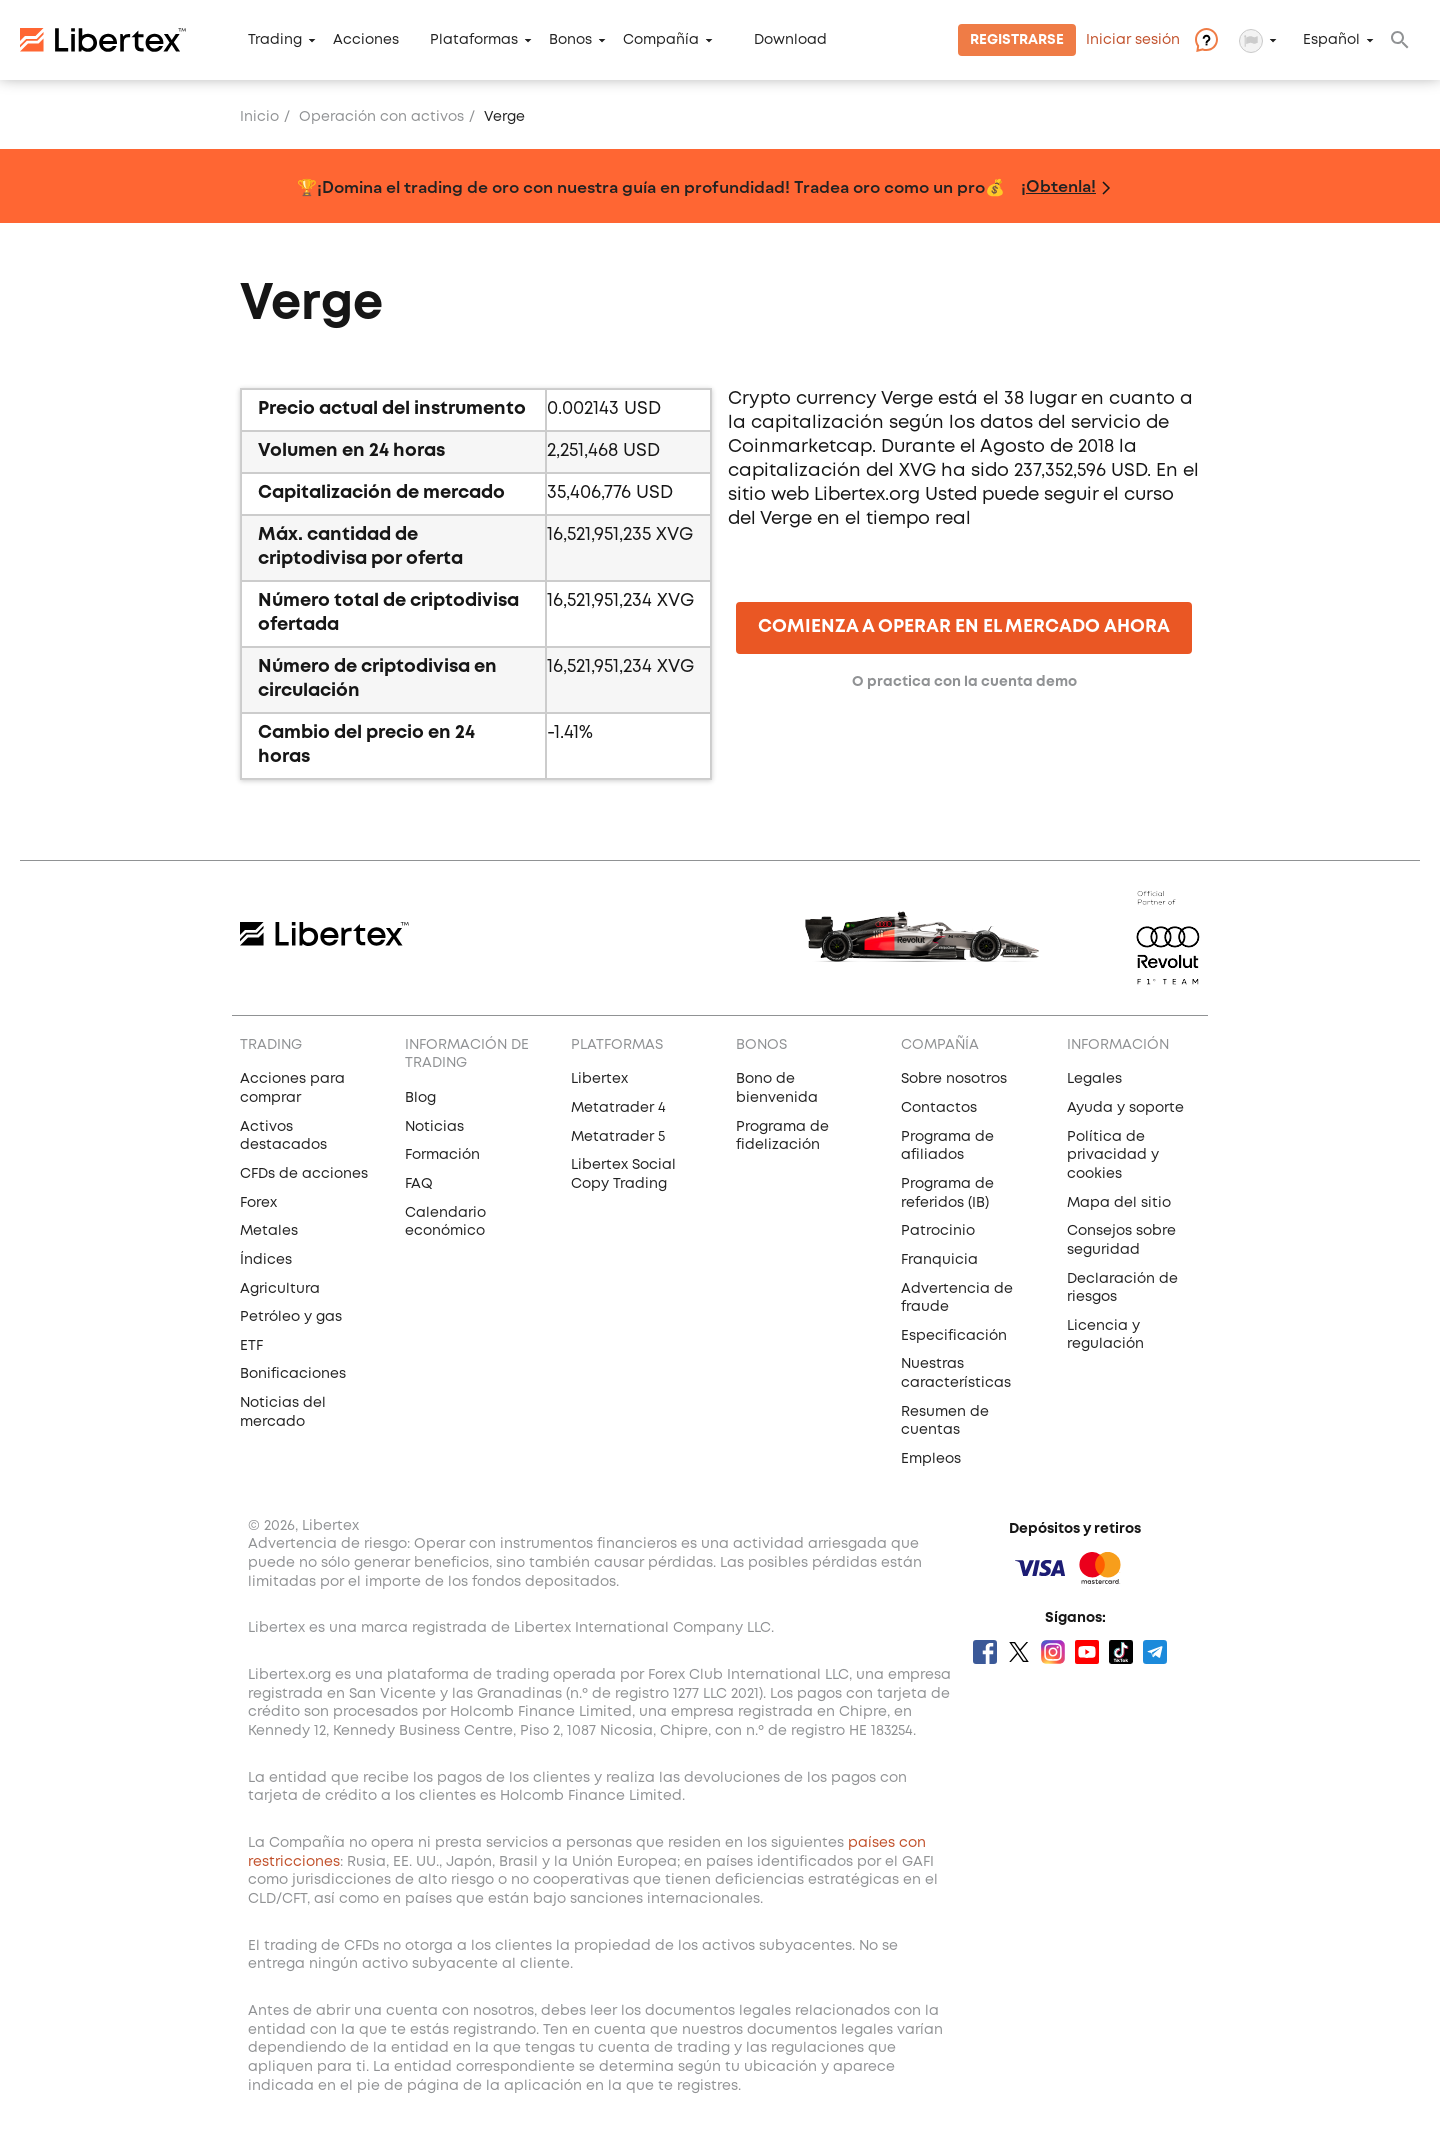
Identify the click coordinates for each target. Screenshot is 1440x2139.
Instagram (1053, 1652)
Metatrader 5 (618, 1137)
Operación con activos (381, 117)
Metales (269, 1231)
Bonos (570, 40)
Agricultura (280, 1289)
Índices (266, 1260)
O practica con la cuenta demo (964, 682)
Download (790, 40)
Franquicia (939, 1260)
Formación (442, 1155)
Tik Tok (1121, 1652)
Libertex (599, 1079)
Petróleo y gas (291, 1317)
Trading (275, 40)
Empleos (931, 1459)
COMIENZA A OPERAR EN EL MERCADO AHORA (964, 627)
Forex (258, 1203)
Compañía (661, 40)
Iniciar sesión (1133, 40)
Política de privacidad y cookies (1113, 1155)
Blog (420, 1098)
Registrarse (1017, 40)
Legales (1094, 1079)
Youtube (1087, 1652)
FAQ (419, 1184)
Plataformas (474, 40)
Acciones (366, 40)
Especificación (954, 1336)
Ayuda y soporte (1125, 1108)
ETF (251, 1346)
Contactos (939, 1108)
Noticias (434, 1127)
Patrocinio (938, 1231)
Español (1331, 40)
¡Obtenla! (1058, 185)
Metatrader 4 (618, 1108)
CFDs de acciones (304, 1174)
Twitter (1019, 1652)
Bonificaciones (293, 1374)
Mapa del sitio (1119, 1203)
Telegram (1155, 1652)
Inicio (259, 117)
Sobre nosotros (954, 1079)
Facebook (985, 1652)
